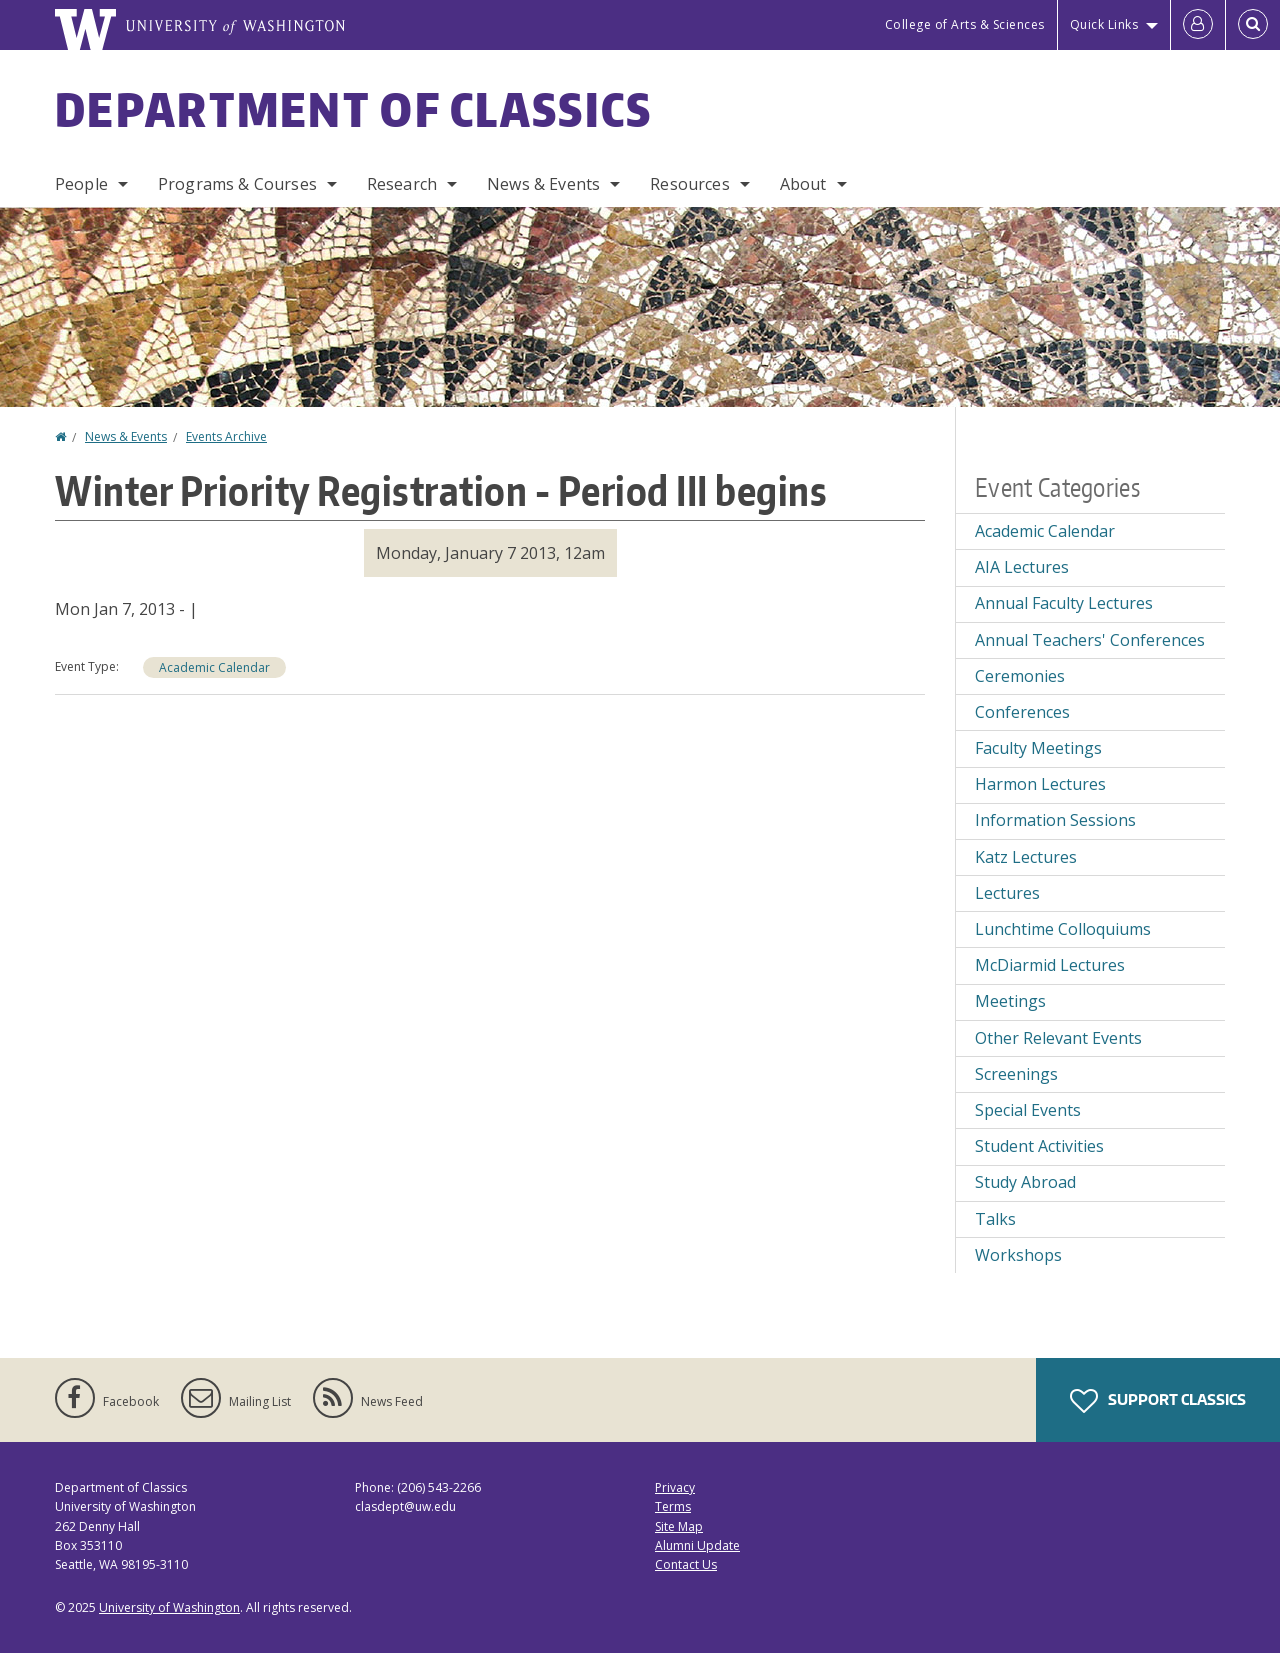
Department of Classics (354, 109)
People (81, 184)
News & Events (543, 184)
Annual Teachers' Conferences (1090, 640)
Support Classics (1158, 1401)
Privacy (675, 1487)
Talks (995, 1219)
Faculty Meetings (1038, 748)
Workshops (1018, 1255)
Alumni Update (697, 1545)
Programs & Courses (237, 184)
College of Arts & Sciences (965, 24)
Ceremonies (1020, 676)
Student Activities (1039, 1146)
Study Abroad (1025, 1182)
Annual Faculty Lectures (1064, 603)
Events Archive (226, 436)
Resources (689, 184)
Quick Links (1104, 24)
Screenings (1016, 1074)
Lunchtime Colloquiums (1063, 929)
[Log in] (1198, 25)
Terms (673, 1506)
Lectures (1007, 893)
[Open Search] (1253, 25)
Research (402, 184)
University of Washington (169, 1607)
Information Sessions (1055, 820)
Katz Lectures (1026, 857)
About (803, 184)
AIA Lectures (1022, 567)
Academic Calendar (214, 667)
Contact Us (686, 1564)
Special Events (1028, 1110)
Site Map (679, 1526)
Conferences (1022, 712)
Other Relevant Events (1058, 1038)
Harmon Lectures (1040, 784)
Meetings (1010, 1001)
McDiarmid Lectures (1050, 965)
